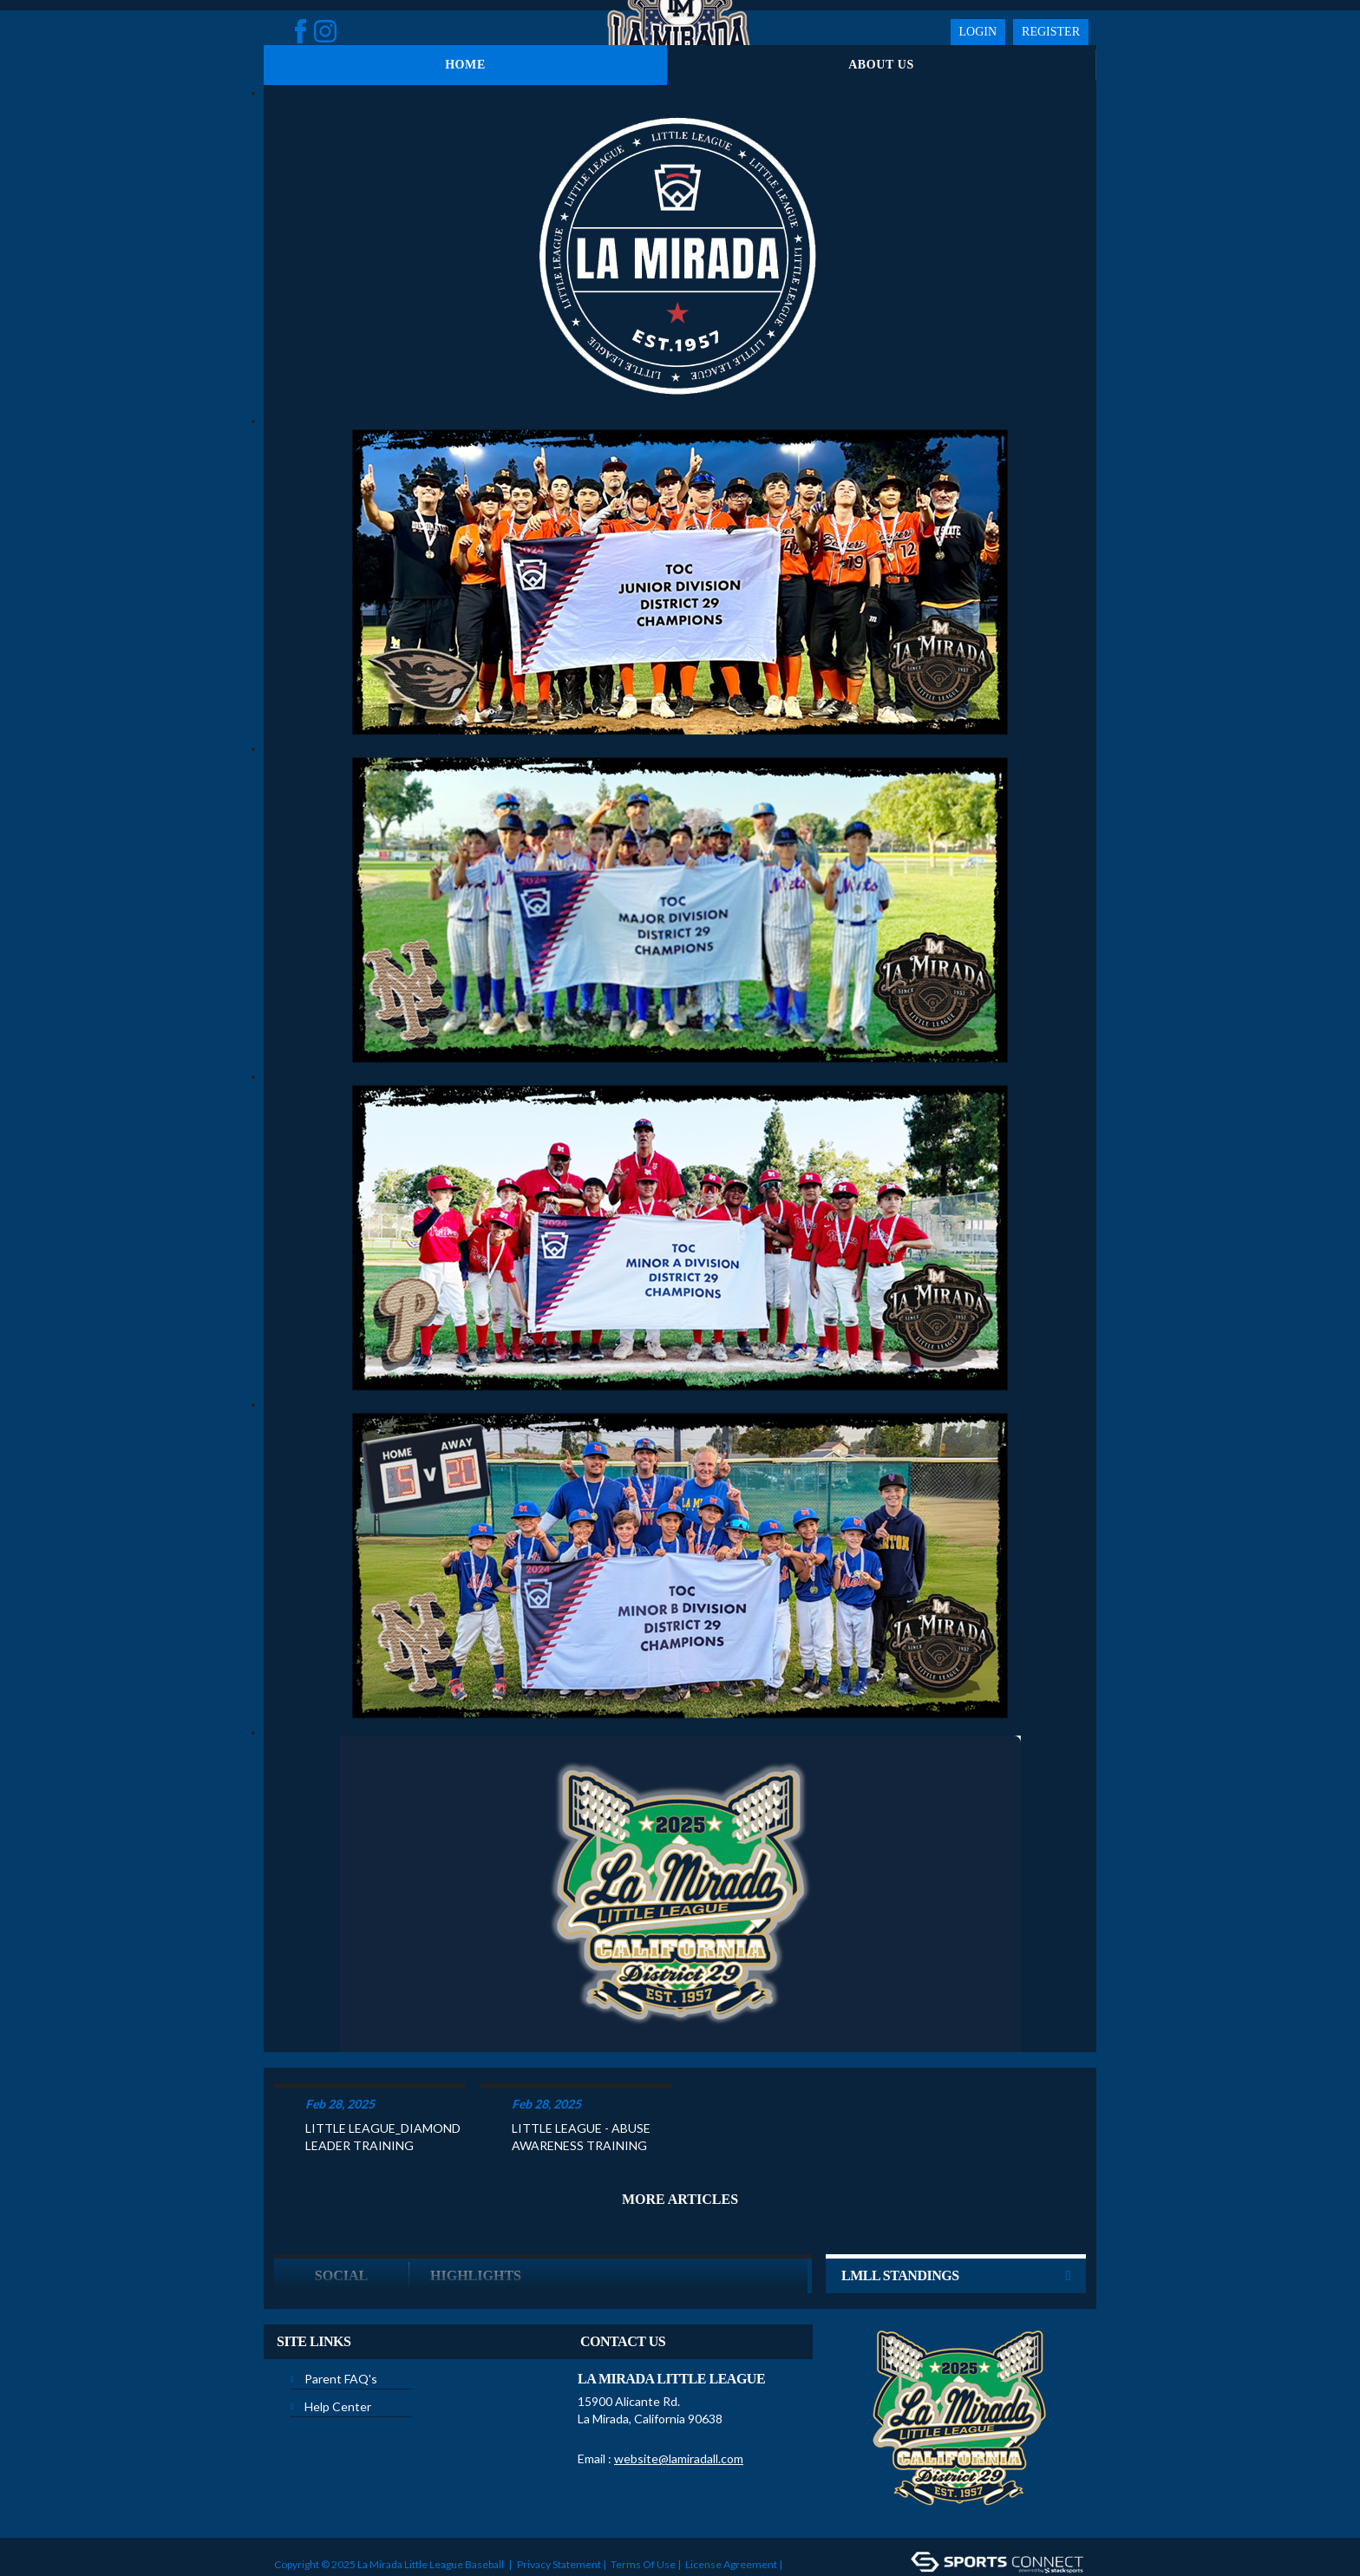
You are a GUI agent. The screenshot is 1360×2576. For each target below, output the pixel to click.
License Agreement (731, 2496)
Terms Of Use (643, 2496)
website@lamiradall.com (678, 2390)
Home (465, 64)
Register (1051, 31)
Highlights (475, 2207)
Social (341, 2207)
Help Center (337, 2338)
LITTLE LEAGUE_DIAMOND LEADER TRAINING (383, 2069)
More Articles (680, 2131)
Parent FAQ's (340, 2311)
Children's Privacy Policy (331, 2522)
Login (978, 31)
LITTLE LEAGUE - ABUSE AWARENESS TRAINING (581, 2069)
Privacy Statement (559, 2496)
